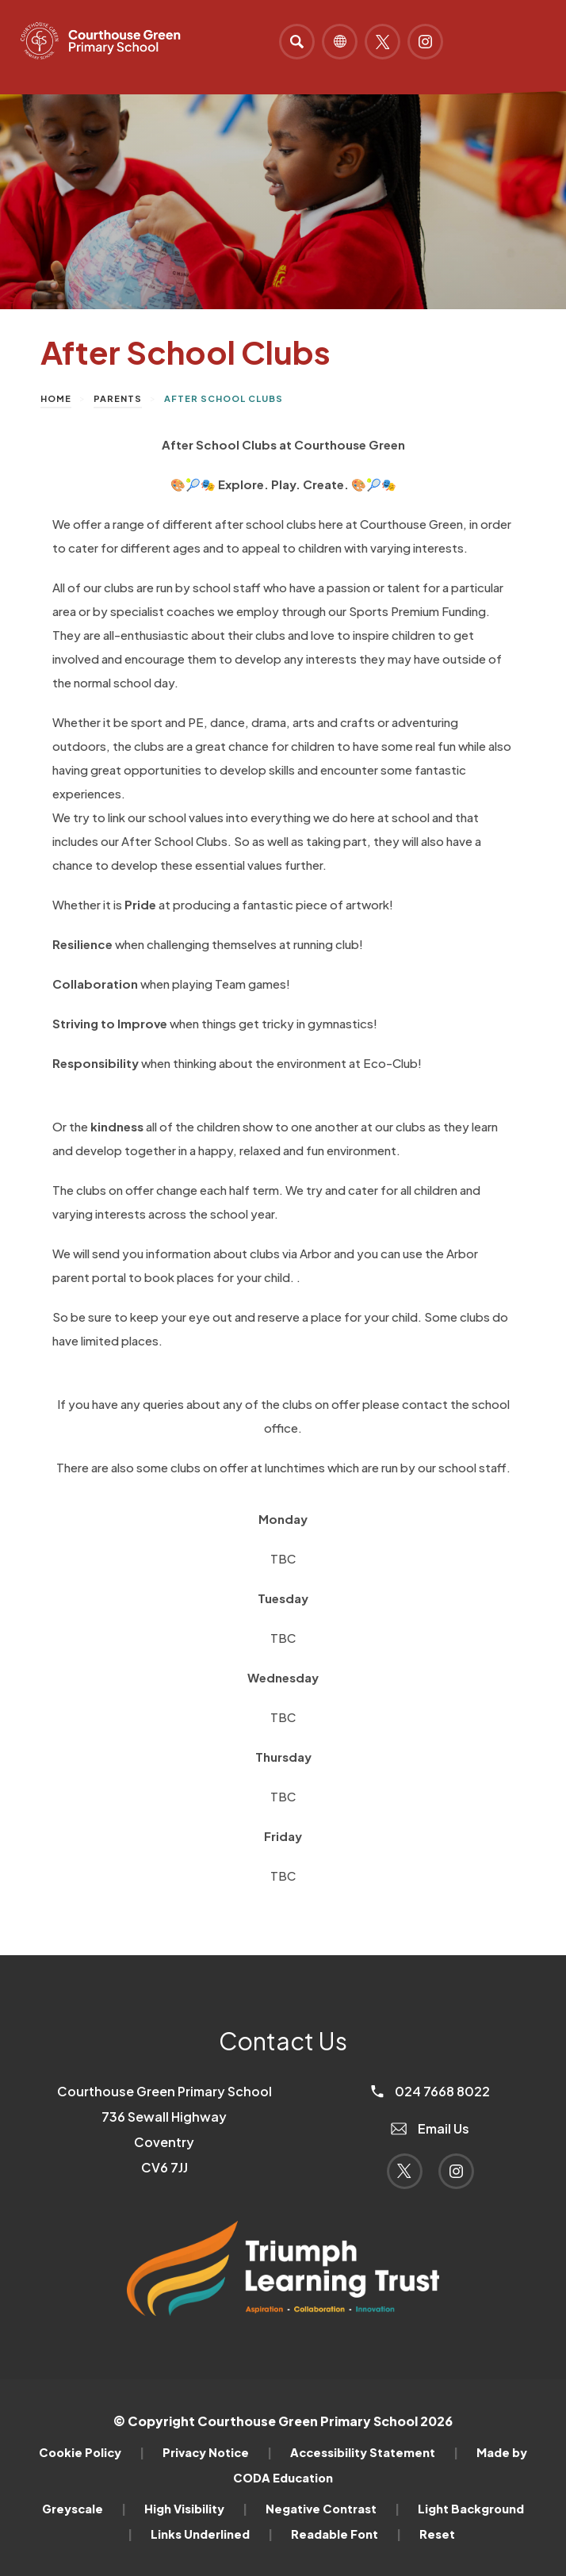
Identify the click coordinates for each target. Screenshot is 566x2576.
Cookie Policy (91, 2452)
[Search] (297, 41)
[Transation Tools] (340, 41)
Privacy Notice (217, 2452)
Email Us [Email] (430, 2128)
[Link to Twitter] (382, 41)
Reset (437, 2534)
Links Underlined (212, 2534)
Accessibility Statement (374, 2452)
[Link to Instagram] (425, 41)
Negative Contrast (333, 2508)
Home (55, 398)
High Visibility (195, 2508)
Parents (118, 398)
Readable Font (346, 2534)
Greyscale (84, 2508)
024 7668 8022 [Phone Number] (430, 2091)
